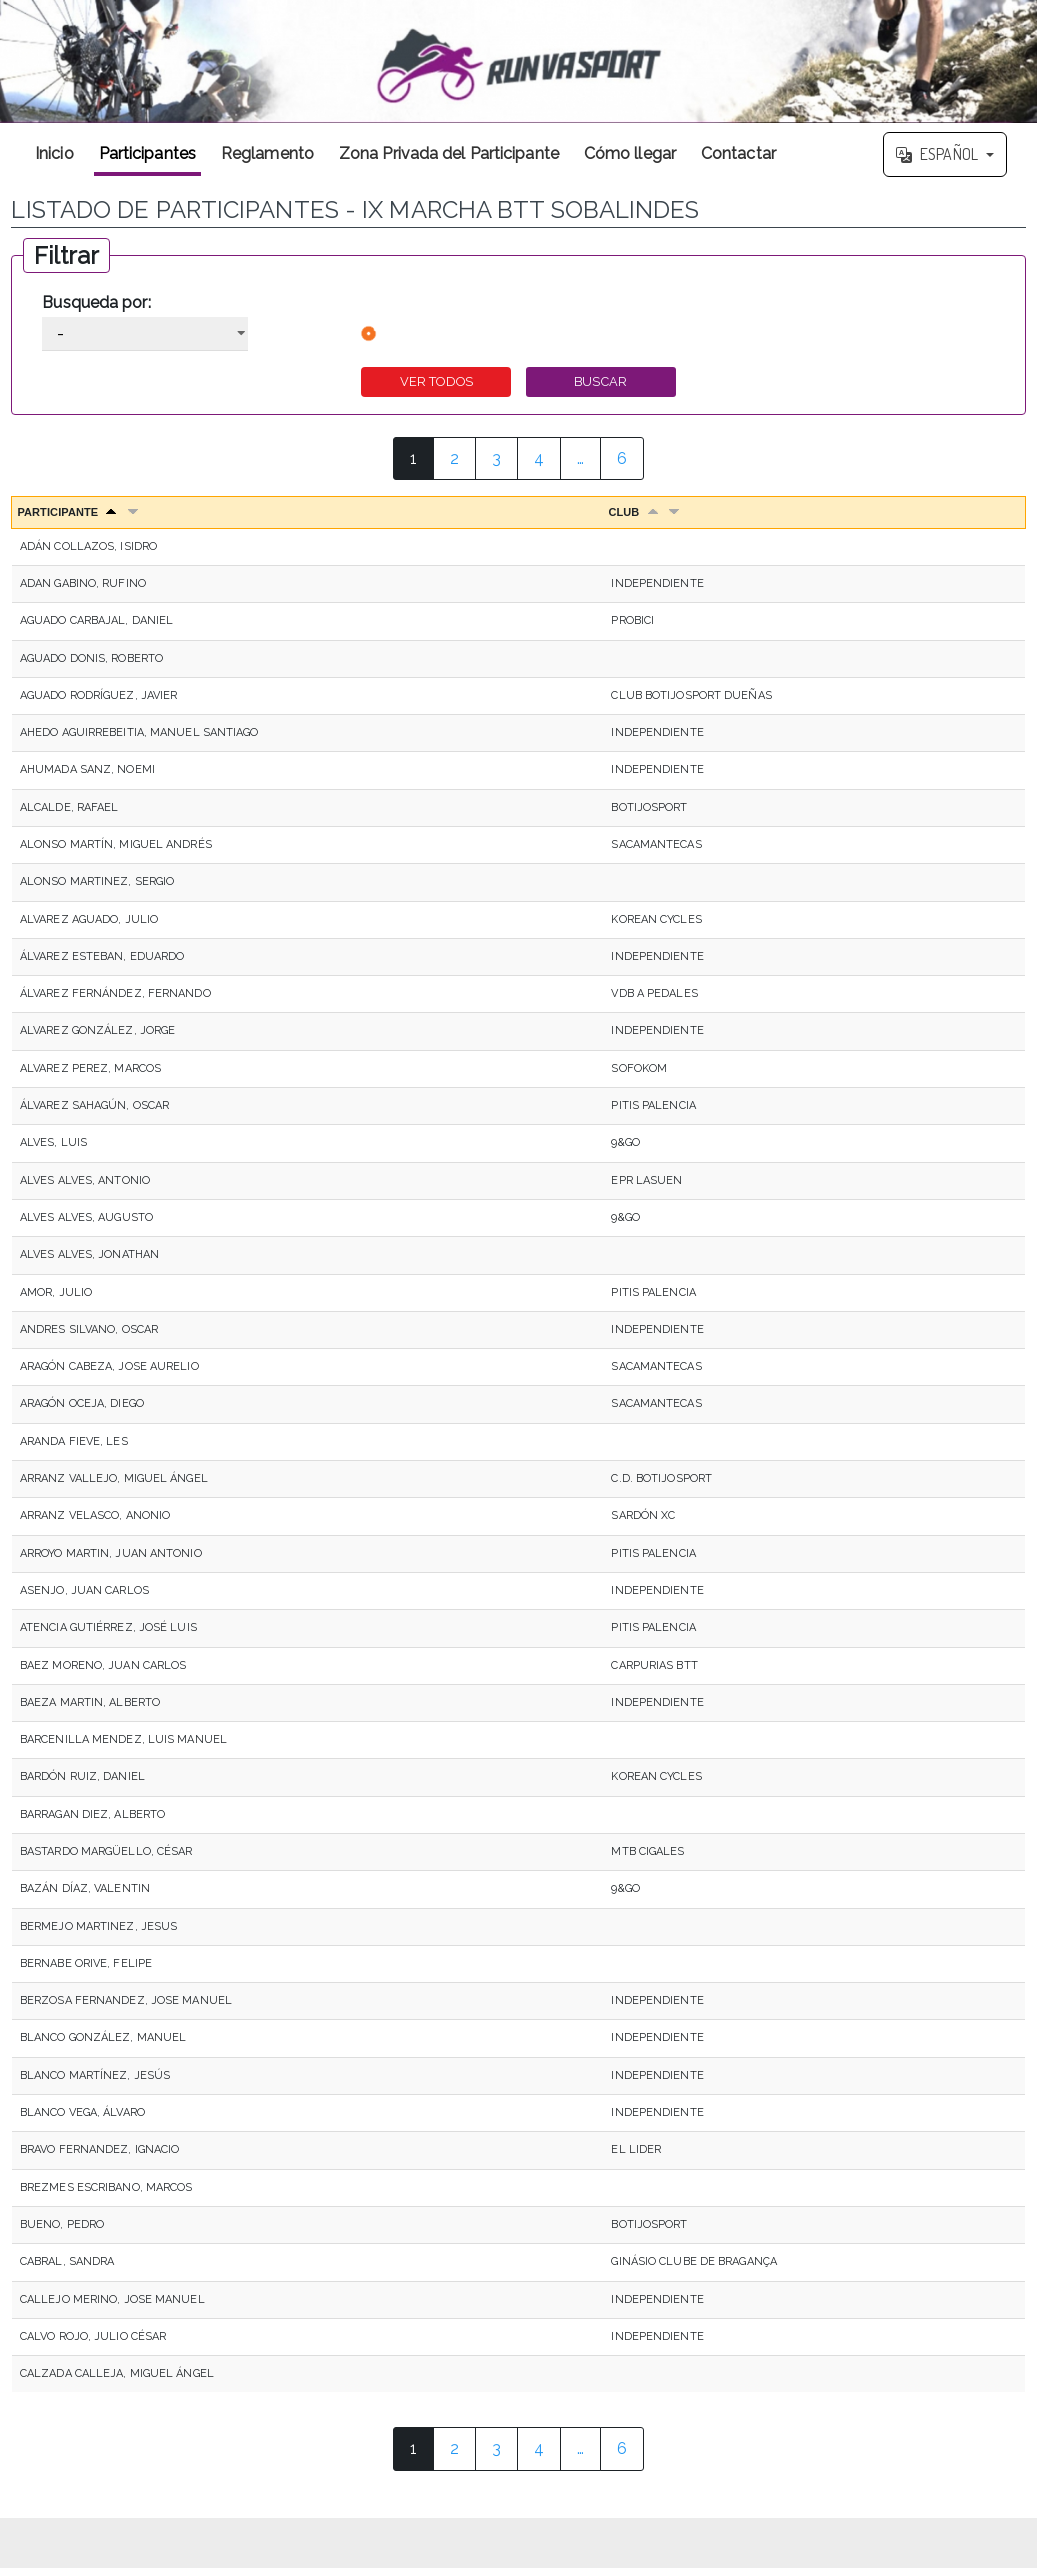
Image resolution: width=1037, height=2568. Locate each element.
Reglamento (267, 153)
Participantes (147, 153)
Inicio (54, 153)
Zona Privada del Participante (449, 153)
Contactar (738, 153)
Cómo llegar (630, 153)
